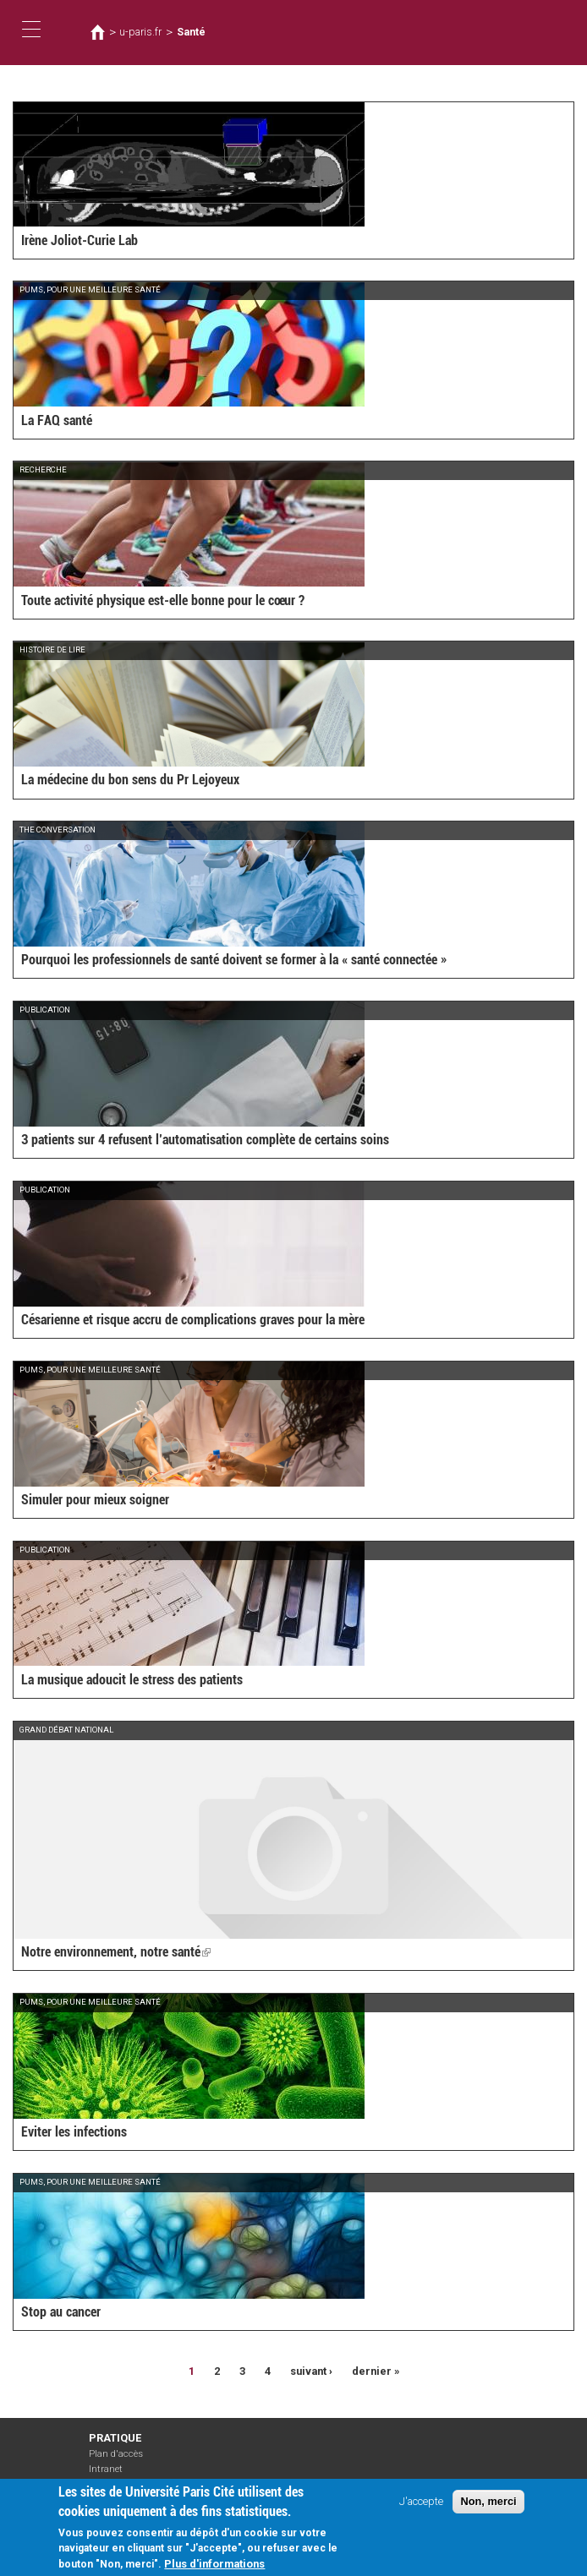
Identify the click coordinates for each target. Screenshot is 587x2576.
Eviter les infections (74, 2132)
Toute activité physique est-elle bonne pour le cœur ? (162, 600)
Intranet (106, 2469)
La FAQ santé (56, 420)
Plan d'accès (116, 2453)
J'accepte (421, 2505)
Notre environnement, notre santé (116, 1952)
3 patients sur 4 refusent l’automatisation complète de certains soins (205, 1140)
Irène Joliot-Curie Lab (79, 240)
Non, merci (488, 2505)
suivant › (311, 2371)
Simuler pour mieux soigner (95, 1500)
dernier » (375, 2371)
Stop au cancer (61, 2312)
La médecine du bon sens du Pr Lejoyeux (130, 780)
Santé (191, 32)
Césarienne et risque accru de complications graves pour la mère (193, 1320)
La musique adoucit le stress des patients (132, 1680)
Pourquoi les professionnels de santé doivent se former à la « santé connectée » (234, 960)
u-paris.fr (140, 32)
